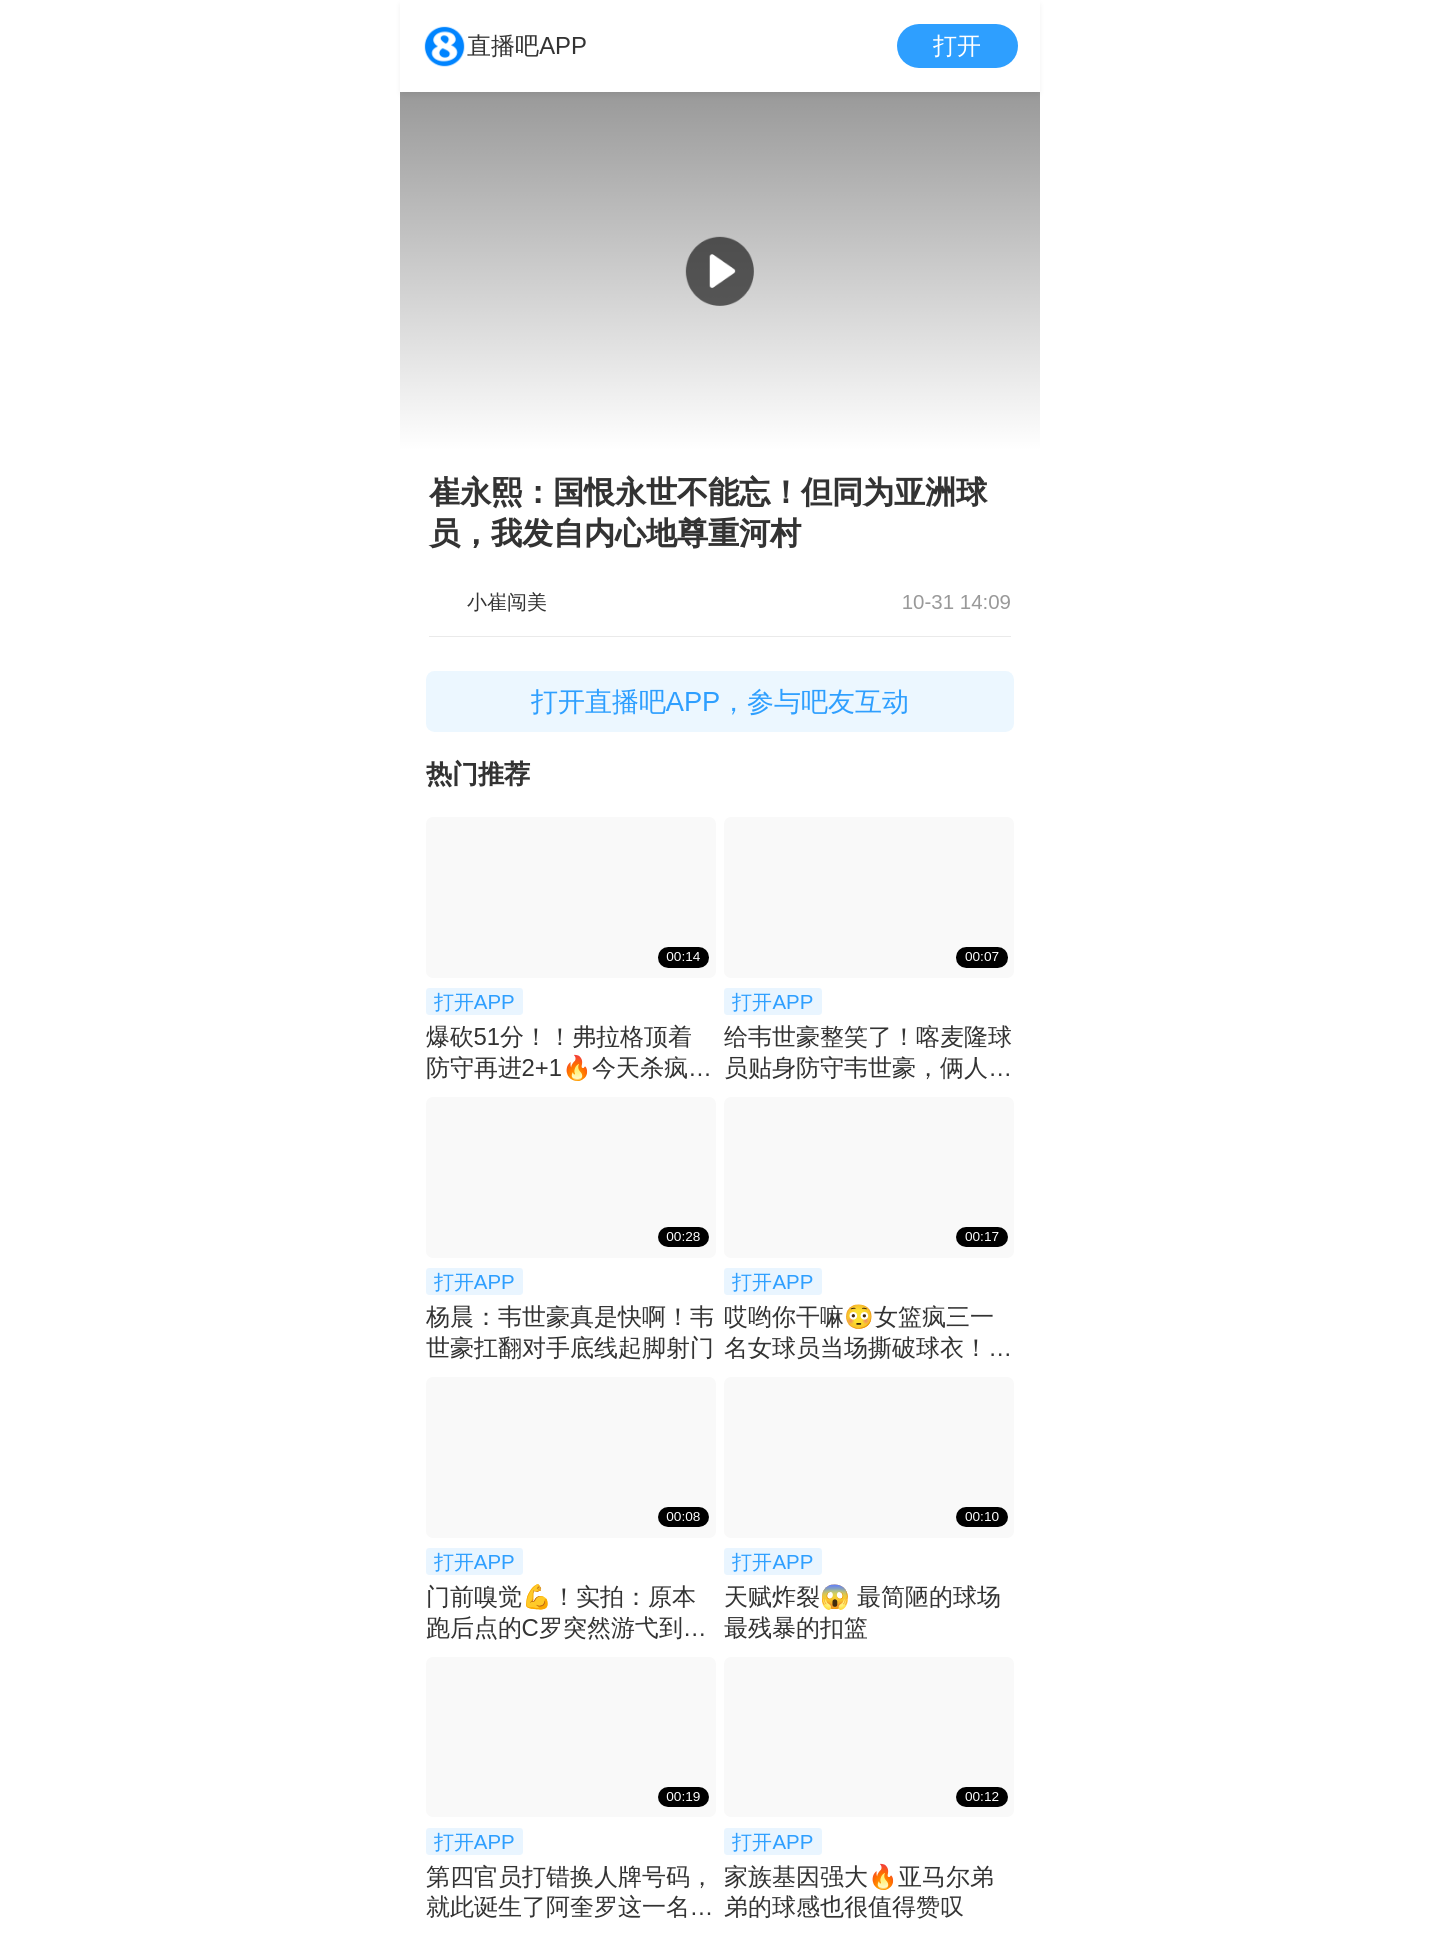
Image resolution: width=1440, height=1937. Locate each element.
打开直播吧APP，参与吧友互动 (720, 701)
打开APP (474, 1001)
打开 (957, 45)
